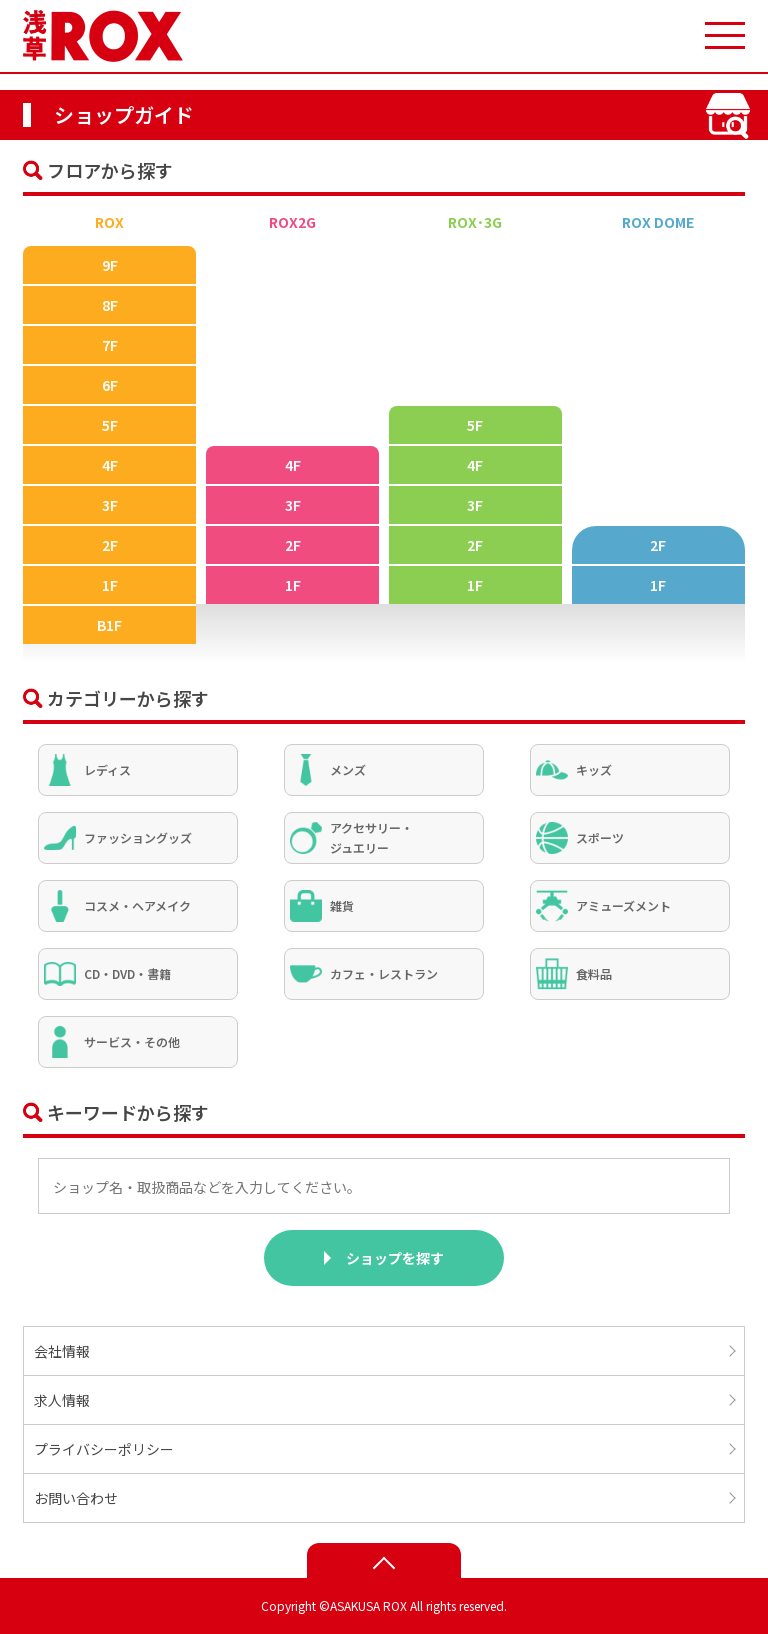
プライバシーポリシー (104, 1449)
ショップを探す (395, 1258)
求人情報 (62, 1400)
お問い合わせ (76, 1498)
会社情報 (62, 1351)
